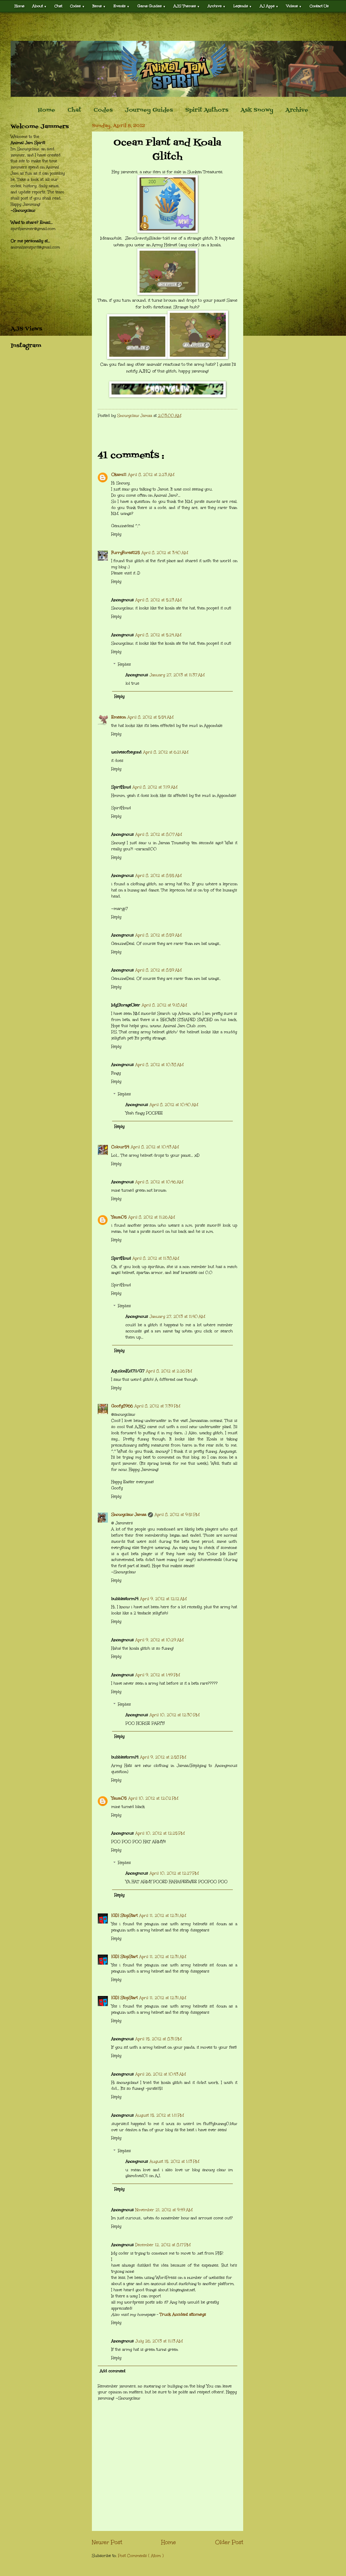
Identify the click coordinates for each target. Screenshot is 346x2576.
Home (19, 6)
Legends (242, 6)
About (39, 6)
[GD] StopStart (124, 1915)
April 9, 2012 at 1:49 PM (157, 1675)
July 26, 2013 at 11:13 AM (159, 2341)
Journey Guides (149, 110)
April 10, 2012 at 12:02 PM (153, 1798)
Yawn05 (119, 1217)
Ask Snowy (257, 110)
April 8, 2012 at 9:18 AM (164, 1005)
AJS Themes (186, 6)
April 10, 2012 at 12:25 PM (160, 1833)
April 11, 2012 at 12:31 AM (162, 1915)
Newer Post (107, 2542)
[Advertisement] (173, 26)
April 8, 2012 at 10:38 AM (159, 1064)
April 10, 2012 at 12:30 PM (174, 1715)
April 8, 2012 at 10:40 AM (174, 1104)
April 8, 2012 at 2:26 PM (169, 1371)
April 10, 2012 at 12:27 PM (174, 1873)
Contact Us (319, 6)
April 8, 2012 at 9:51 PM (177, 1514)
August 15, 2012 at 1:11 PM (159, 2115)
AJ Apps (269, 6)
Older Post (229, 2542)
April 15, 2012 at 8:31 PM (158, 2039)
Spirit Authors (206, 110)
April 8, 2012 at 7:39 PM (157, 1406)
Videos (294, 6)
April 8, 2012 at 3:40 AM (164, 552)
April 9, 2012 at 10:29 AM (159, 1640)
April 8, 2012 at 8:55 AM (158, 875)
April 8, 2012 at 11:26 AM (151, 1217)
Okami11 (118, 474)
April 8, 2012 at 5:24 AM (158, 635)
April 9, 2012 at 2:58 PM (163, 1757)
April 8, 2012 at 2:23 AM (151, 474)
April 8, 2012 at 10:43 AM (155, 1147)
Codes (77, 6)
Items (99, 6)
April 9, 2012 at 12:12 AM (163, 1599)
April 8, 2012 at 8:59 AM (158, 935)
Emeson (118, 717)
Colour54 (120, 1147)
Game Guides (151, 6)
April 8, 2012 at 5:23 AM (158, 600)
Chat (58, 6)
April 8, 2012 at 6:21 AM (165, 752)
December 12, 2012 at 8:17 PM (163, 2245)
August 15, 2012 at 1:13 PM (174, 2161)
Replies (124, 664)
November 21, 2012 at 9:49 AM (163, 2210)
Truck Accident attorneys (183, 2314)
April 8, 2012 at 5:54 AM (150, 717)
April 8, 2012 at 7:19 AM (155, 787)
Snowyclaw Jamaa (128, 1514)
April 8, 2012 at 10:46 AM (159, 1182)
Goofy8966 (122, 1406)
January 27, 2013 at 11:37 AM (177, 675)
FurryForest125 (125, 552)
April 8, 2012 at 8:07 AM (158, 834)
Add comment (112, 2371)
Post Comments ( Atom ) (141, 2555)
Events (121, 6)
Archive (217, 6)
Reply (116, 534)
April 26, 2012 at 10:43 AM (160, 2074)
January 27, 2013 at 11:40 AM (177, 1316)
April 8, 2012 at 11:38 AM (156, 1258)
